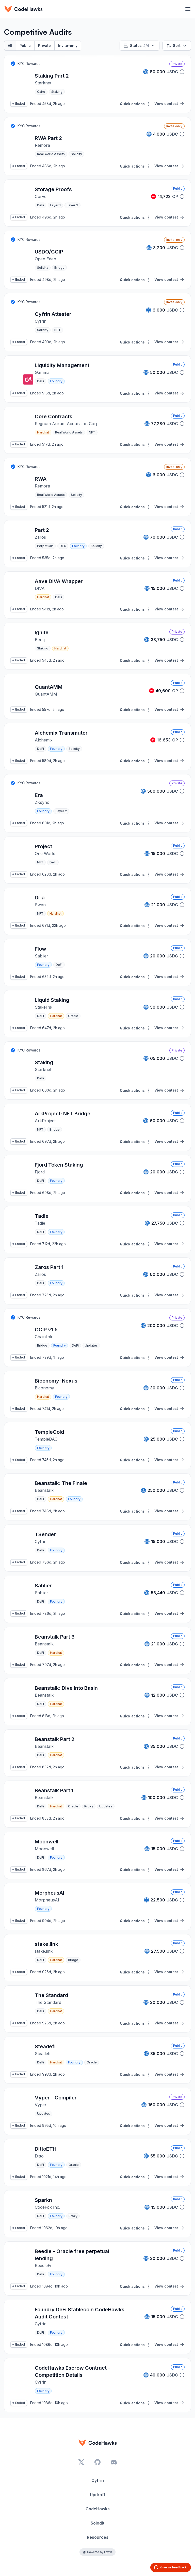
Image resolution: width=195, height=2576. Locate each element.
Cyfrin (97, 2480)
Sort (176, 45)
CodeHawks (98, 2508)
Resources (97, 2537)
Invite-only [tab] (67, 45)
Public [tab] (25, 45)
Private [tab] (44, 45)
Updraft (97, 2494)
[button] (182, 71)
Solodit (97, 2523)
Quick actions (135, 103)
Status (139, 45)
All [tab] (10, 45)
